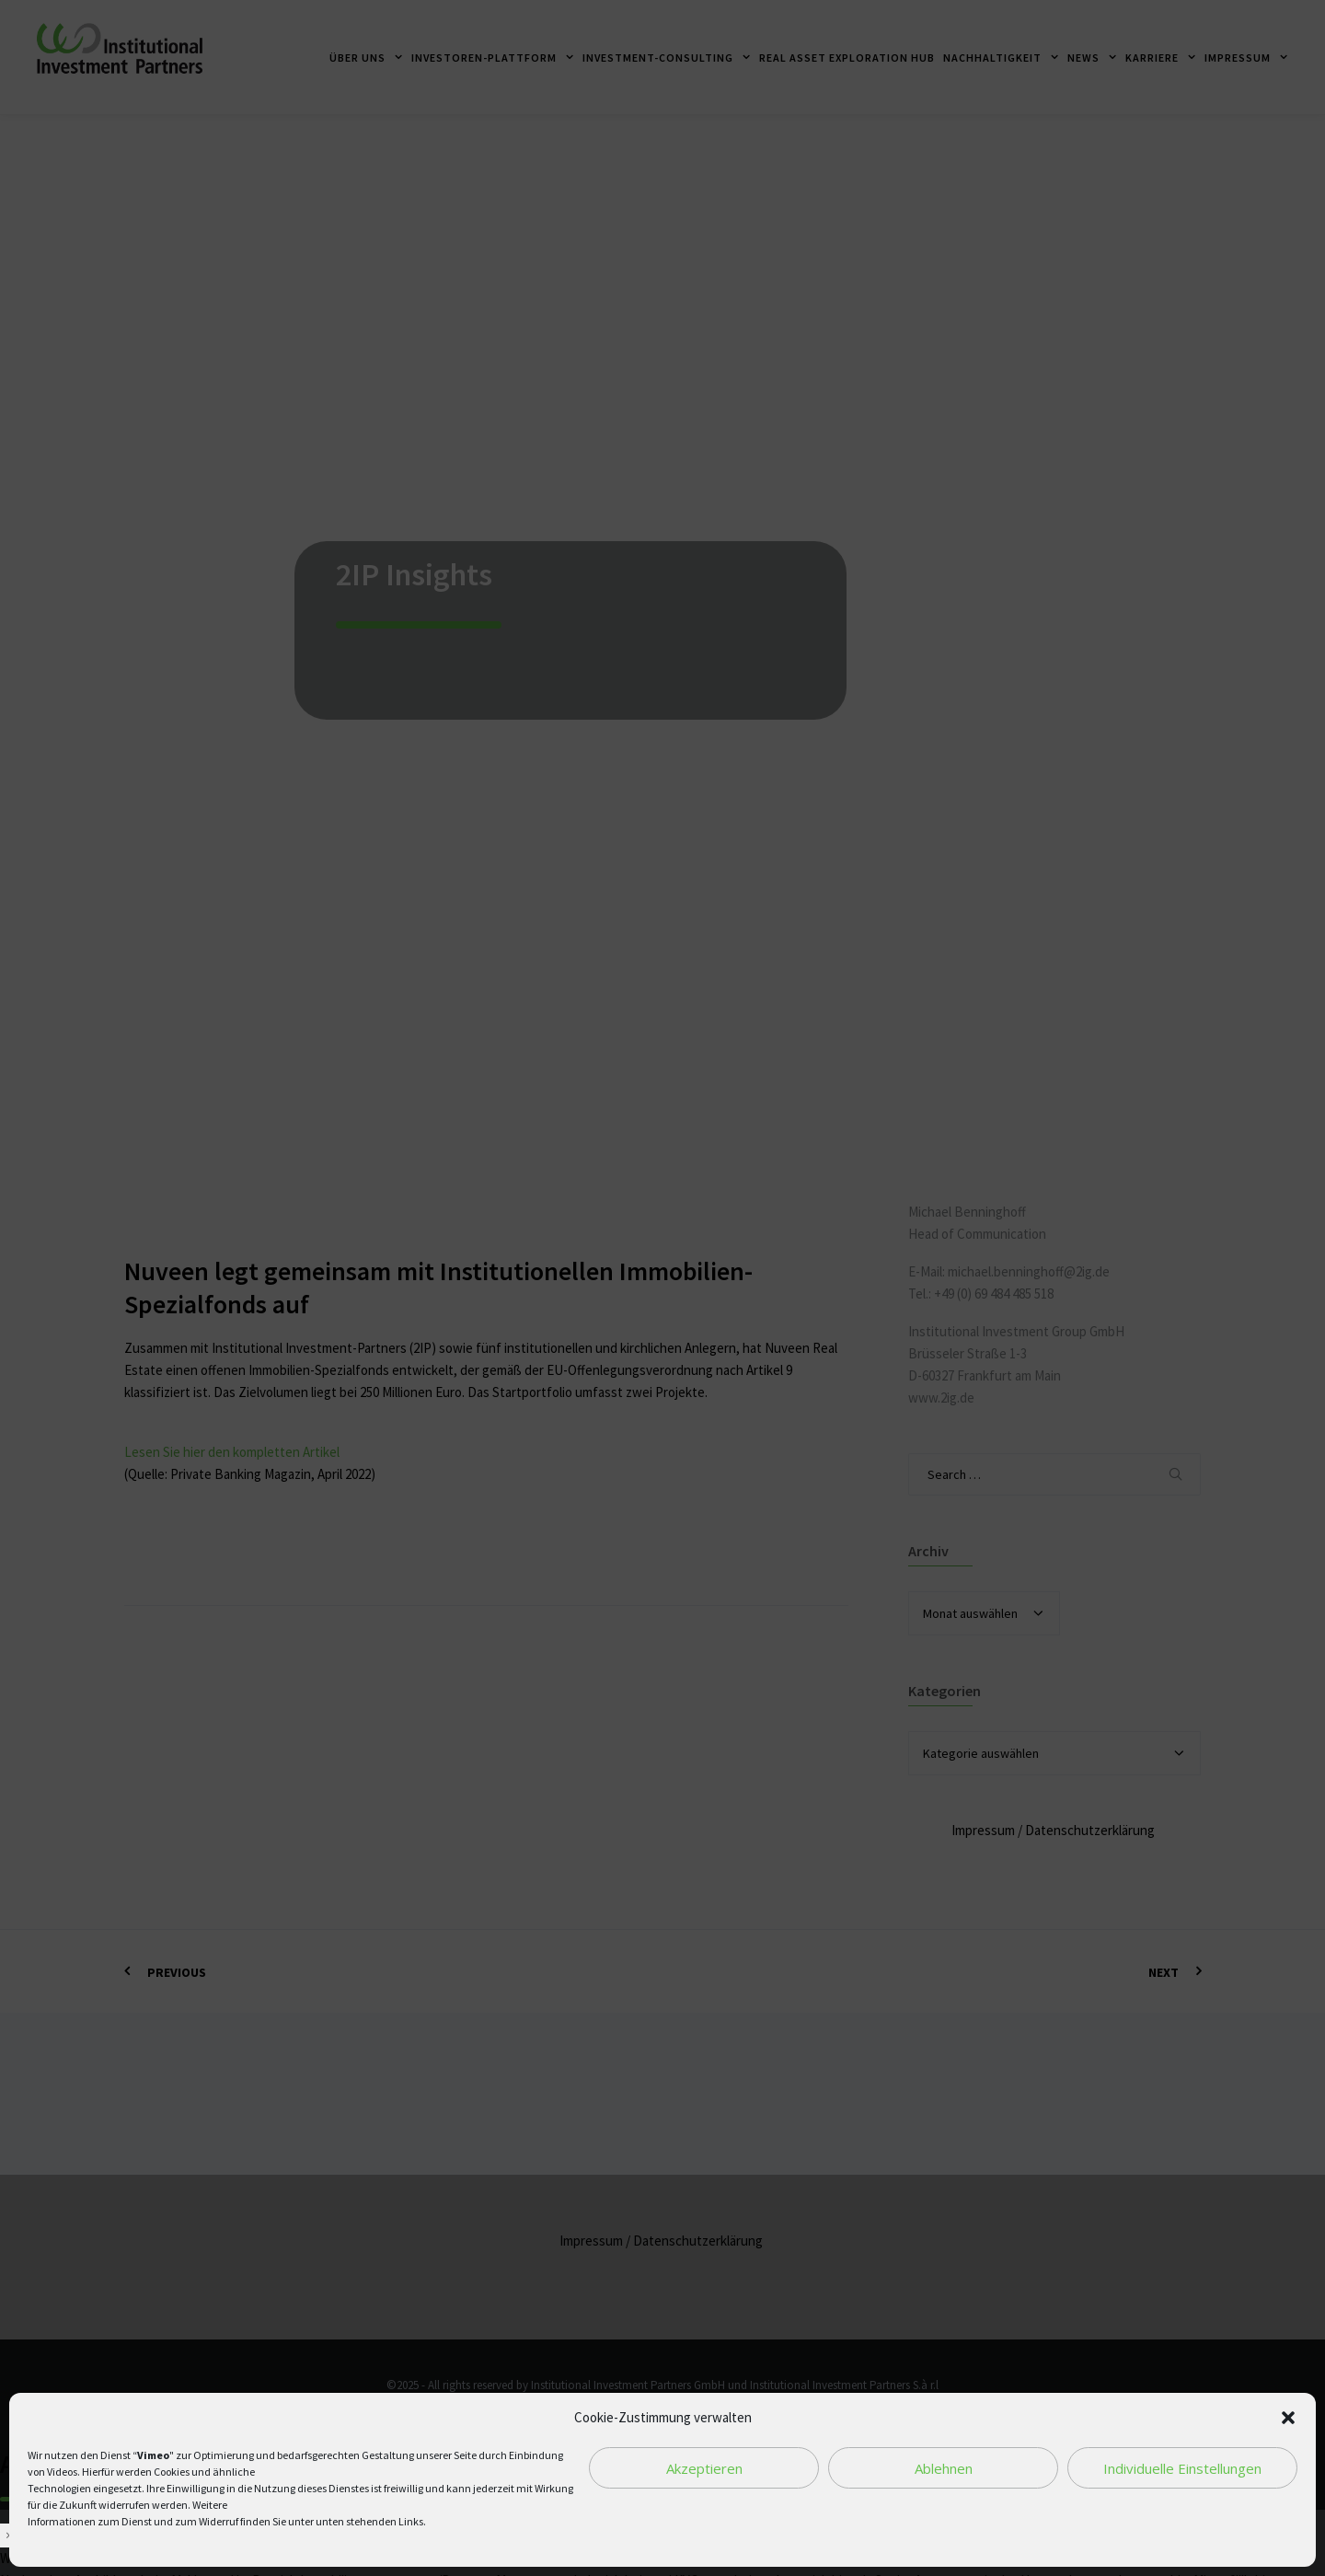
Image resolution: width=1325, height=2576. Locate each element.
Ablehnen (944, 2468)
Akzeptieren (704, 2468)
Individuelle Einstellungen (1182, 2468)
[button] (1288, 2418)
